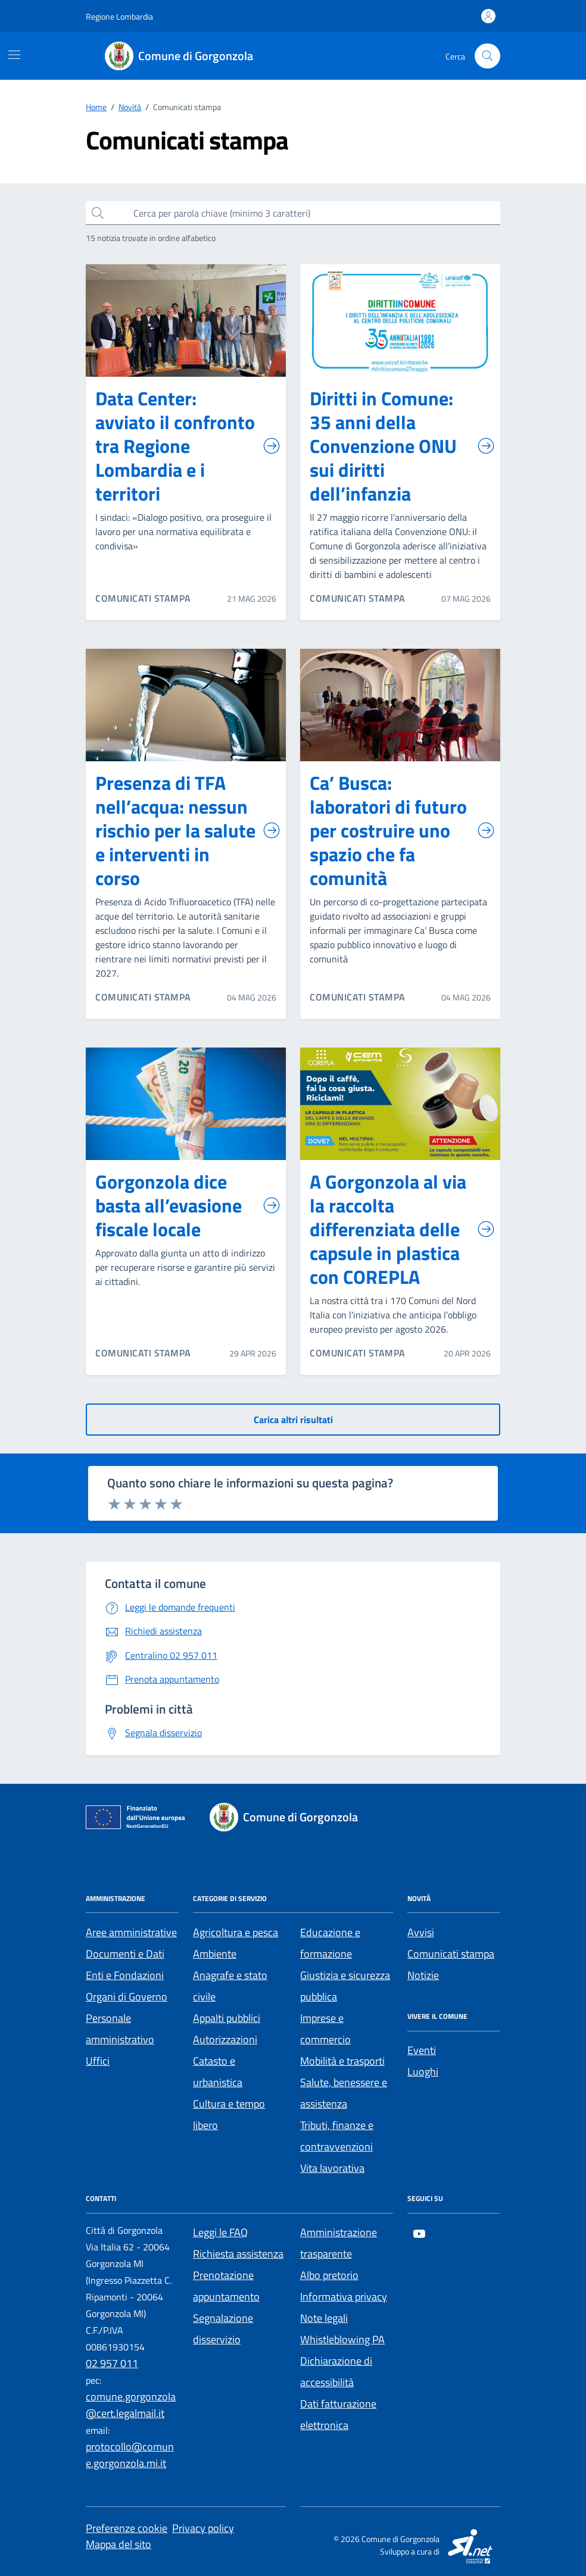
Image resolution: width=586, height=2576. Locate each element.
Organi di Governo (126, 1997)
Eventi (421, 2050)
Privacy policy (203, 2528)
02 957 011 (112, 2363)
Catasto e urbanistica (217, 2071)
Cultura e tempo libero (229, 2114)
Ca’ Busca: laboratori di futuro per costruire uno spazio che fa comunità (402, 830)
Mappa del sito (118, 2544)
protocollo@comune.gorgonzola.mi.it (130, 2455)
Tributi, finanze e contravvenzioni (336, 2136)
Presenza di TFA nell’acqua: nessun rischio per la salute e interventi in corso (188, 830)
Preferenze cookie (126, 2528)
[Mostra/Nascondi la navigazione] (14, 55)
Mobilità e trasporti (342, 2061)
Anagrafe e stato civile (230, 1986)
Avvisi (420, 1932)
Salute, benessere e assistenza (343, 2093)
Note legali (324, 2318)
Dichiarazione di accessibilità (336, 2371)
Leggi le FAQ (220, 2232)
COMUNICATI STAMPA (143, 598)
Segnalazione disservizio (223, 2328)
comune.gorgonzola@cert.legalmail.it (131, 2405)
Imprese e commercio (325, 2028)
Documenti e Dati (125, 1954)
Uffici (98, 2061)
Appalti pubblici (226, 2018)
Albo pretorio (329, 2275)
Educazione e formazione (330, 1943)
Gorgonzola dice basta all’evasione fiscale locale (188, 1205)
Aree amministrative (131, 1932)
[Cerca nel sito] (487, 56)
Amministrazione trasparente (338, 2243)
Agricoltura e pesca (235, 1932)
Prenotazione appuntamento (226, 2286)
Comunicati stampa (450, 1954)
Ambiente (214, 1954)
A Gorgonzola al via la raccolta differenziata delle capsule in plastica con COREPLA (402, 1229)
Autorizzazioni (225, 2039)
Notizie (423, 1975)
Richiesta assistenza (238, 2254)
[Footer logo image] (291, 1817)
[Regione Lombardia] (119, 16)
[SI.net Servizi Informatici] (471, 2545)
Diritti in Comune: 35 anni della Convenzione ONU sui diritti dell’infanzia (402, 445)
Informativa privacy (343, 2297)
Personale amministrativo (120, 2028)
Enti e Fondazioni (125, 1975)
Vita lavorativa (332, 2168)
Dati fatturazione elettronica (338, 2414)
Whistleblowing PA (342, 2339)
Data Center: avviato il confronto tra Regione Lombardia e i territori (188, 445)
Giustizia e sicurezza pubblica (345, 1986)
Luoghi (422, 2072)
